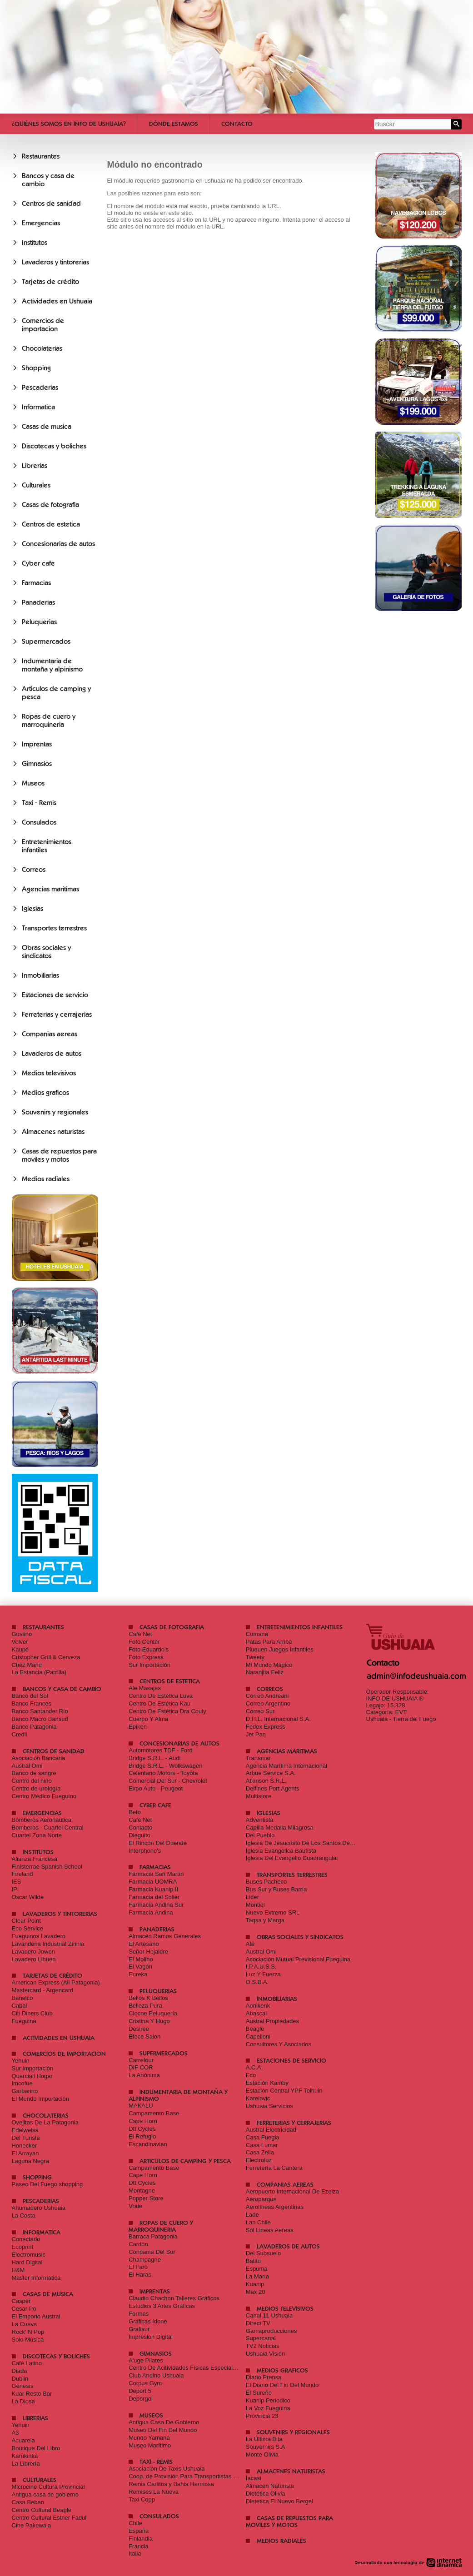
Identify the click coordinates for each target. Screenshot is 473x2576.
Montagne (142, 2190)
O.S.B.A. (257, 1982)
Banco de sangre (34, 1773)
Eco (251, 2075)
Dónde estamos (173, 123)
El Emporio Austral (36, 2316)
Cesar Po (24, 2308)
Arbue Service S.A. (271, 1773)
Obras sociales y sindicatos (46, 952)
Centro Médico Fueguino (44, 1796)
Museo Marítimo (150, 2445)
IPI (15, 1889)
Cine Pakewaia (31, 2525)
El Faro (138, 2266)
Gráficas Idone (148, 2321)
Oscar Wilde (28, 1897)
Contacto (237, 123)
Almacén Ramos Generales (165, 1936)
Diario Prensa (264, 2377)
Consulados (39, 822)
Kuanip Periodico (268, 2400)
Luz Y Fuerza (263, 1974)
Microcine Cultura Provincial (48, 2486)
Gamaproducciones (271, 2330)
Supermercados (46, 641)
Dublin (20, 2378)
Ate (250, 1943)
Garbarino (25, 2091)
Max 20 (255, 2291)
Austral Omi (27, 1765)
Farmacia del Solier (154, 1897)
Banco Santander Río (40, 1711)
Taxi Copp (142, 2499)
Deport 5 (140, 2390)
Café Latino (27, 2363)
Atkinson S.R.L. (266, 1780)
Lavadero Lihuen (34, 1959)
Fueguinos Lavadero (39, 1936)
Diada (19, 2370)
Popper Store (146, 2198)
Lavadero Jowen (33, 1951)
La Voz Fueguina (268, 2408)
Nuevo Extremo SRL (273, 1912)
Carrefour (141, 2060)
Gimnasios (37, 764)
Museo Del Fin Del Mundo (163, 2430)
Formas (139, 2313)
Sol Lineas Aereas (270, 2230)
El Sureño (259, 2392)
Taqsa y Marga (265, 1920)
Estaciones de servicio (55, 995)
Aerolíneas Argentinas (275, 2206)
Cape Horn (143, 2121)
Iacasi (253, 2478)
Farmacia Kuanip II (153, 1889)
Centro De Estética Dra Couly (167, 1711)
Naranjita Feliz (265, 1672)
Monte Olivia (262, 2454)
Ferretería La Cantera (274, 2167)
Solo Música (28, 2339)
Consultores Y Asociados (278, 2044)
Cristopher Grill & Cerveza (46, 1657)
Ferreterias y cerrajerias (57, 1014)
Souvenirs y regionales (55, 1112)
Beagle (255, 2028)
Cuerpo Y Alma (148, 1719)
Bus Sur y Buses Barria (276, 1889)
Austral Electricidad (271, 2129)
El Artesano (144, 1943)
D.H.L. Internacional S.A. (278, 1719)
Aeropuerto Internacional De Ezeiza (292, 2191)
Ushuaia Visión (265, 2353)
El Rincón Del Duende (158, 1843)
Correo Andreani (267, 1695)
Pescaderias (40, 387)
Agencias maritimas (50, 889)
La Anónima (144, 2075)
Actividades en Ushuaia (57, 301)
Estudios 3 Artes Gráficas (162, 2305)
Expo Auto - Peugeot (156, 1788)
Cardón (138, 2244)
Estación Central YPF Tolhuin (284, 2090)
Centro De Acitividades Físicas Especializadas (189, 2367)
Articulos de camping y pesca (185, 2161)
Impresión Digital (151, 2336)
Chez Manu (27, 1664)
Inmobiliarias (40, 975)
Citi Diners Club (32, 2013)
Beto (135, 1812)
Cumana (257, 1634)
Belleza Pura (145, 2005)
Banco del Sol (30, 1695)
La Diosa (23, 2401)
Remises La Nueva (154, 2491)
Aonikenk (258, 2005)
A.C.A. (254, 2067)
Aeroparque (261, 2199)
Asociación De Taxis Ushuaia (166, 2468)
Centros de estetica (51, 524)
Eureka (138, 1974)
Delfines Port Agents (272, 1788)
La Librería (26, 2463)
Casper (21, 2301)
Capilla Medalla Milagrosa (280, 1827)
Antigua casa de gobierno (45, 2494)
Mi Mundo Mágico (269, 1664)
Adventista (260, 1819)
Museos (33, 783)
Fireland (22, 1873)
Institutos (34, 243)
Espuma (257, 2268)
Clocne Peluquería (153, 2013)
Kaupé (20, 1649)
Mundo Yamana (149, 2437)
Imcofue (22, 2083)
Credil (19, 1734)
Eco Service (27, 1928)
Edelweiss (25, 2130)
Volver (20, 1641)
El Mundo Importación (40, 2098)
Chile (135, 2523)
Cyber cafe (38, 563)
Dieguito (139, 1835)
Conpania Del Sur (152, 2251)
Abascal (256, 2013)
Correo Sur (260, 1711)
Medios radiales (46, 1179)
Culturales (36, 485)
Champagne (145, 2259)
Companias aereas (49, 1034)
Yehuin (21, 2060)
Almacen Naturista (270, 2485)
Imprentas (37, 744)
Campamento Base (154, 2113)
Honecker (24, 2145)
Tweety (255, 1657)
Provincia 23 (262, 2415)
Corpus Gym (145, 2383)
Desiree (139, 2028)
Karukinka (25, 2455)
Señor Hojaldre (148, 1951)
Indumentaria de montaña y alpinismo (52, 665)
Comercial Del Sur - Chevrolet (168, 1780)
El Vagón (140, 1966)
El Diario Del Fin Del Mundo (282, 2385)
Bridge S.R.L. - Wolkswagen (165, 1765)
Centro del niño (32, 1780)
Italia (135, 2553)
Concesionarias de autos (58, 544)
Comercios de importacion (43, 325)
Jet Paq (256, 1734)
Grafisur (139, 2329)
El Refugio (142, 2136)
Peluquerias (39, 622)
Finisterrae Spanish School (47, 1866)
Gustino (22, 1634)
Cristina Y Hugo (149, 2021)
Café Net (140, 1634)
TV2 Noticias (262, 2345)
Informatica (38, 407)
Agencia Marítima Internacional (286, 1765)
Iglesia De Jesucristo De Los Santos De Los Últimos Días (321, 1843)
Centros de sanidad (51, 203)
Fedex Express (265, 1726)
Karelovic (258, 2098)
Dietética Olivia (265, 2493)
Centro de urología (36, 1788)
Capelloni (258, 2036)
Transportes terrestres (54, 928)
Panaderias (38, 602)
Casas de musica (46, 427)
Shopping (36, 368)
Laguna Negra (30, 2161)
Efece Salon (144, 2036)
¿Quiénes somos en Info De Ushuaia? (69, 123)
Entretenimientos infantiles (46, 846)
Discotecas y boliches (54, 446)
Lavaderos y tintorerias (55, 262)
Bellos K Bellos (148, 1997)
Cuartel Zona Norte (37, 1835)
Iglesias (32, 909)
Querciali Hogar (32, 2076)
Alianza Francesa (34, 1858)
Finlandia (141, 2538)
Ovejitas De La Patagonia (45, 2122)
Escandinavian (148, 2144)
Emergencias (41, 223)
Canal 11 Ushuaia (269, 2315)
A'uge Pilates (146, 2360)
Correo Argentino (268, 1703)
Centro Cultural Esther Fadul (49, 2517)
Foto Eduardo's (149, 1649)
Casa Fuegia (262, 2137)
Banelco (22, 1997)
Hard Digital (27, 2262)
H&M (18, 2270)
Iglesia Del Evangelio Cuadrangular (292, 1858)
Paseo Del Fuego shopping (47, 2184)
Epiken (138, 1726)
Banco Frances (31, 1703)
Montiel (255, 1904)
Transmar (258, 1758)
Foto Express (146, 1657)
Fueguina (24, 2021)
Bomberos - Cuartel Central (48, 1827)
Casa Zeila (260, 2152)
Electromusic (28, 2254)
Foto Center (144, 1641)
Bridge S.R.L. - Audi (154, 1758)
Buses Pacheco (266, 1881)
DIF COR (141, 2067)
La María (257, 2276)
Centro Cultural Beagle (42, 2509)
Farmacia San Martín (156, 1873)
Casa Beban (28, 2502)
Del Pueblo (260, 1835)
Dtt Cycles (142, 2128)
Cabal (19, 2005)
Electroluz (259, 2160)
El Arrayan (25, 2153)
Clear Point (26, 1920)
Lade (252, 2214)
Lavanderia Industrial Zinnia (48, 1943)
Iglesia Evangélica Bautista (281, 1850)
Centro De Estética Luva (161, 1695)
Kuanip (255, 2284)
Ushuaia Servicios (269, 2106)
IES (16, 1881)
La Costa (23, 2215)
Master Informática (36, 2277)
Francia (138, 2546)
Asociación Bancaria (38, 1758)
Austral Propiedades (272, 2021)
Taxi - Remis (39, 803)
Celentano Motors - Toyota (163, 1773)
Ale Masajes (145, 1688)
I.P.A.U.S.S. (261, 1966)
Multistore (258, 1796)
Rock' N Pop (28, 2331)
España (139, 2530)
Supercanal (261, 2338)
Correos (33, 869)
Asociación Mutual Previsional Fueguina (298, 1959)
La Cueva (24, 2324)
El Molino (141, 1959)
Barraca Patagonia (153, 2236)
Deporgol (141, 2398)
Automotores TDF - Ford (161, 1750)
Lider (252, 1897)
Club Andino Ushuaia (156, 2375)
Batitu (253, 2261)
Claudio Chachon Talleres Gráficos (174, 2298)
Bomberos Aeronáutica (42, 1819)
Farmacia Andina (151, 1912)
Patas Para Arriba (269, 1641)
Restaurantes (41, 156)
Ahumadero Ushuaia (39, 2207)
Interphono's (145, 1850)
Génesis (23, 2385)
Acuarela (23, 2440)
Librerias (34, 466)
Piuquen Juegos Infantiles (280, 1649)
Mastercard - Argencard (43, 1990)
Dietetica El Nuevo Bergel (279, 2501)
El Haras (140, 2274)
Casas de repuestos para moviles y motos (59, 1155)
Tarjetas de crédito (50, 282)
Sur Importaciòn (33, 2068)
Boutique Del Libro (36, 2448)
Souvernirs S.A (265, 2446)
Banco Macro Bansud (40, 1719)
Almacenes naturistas (53, 1132)
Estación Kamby (267, 2082)
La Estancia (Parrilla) (39, 1672)
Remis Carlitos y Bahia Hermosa (171, 2484)
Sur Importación (149, 1664)
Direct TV (258, 2323)
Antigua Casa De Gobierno (164, 2422)
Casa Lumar (262, 2145)
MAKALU (141, 2105)
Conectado (26, 2239)
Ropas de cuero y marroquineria (48, 720)
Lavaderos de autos (51, 1053)
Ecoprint (23, 2246)
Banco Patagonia (34, 1726)
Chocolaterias (42, 348)
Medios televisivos (49, 1073)
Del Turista (26, 2137)
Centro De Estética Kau (159, 1703)
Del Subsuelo (263, 2253)
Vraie (135, 2206)
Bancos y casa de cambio (62, 1689)
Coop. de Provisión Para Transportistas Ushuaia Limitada (204, 2476)
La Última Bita (264, 2439)
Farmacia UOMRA (153, 1881)
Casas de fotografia (50, 505)
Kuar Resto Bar (32, 2393)
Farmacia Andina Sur (156, 1904)
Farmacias (36, 583)
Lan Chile (258, 2222)
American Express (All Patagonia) (56, 1982)
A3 (15, 2432)
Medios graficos (45, 1093)
